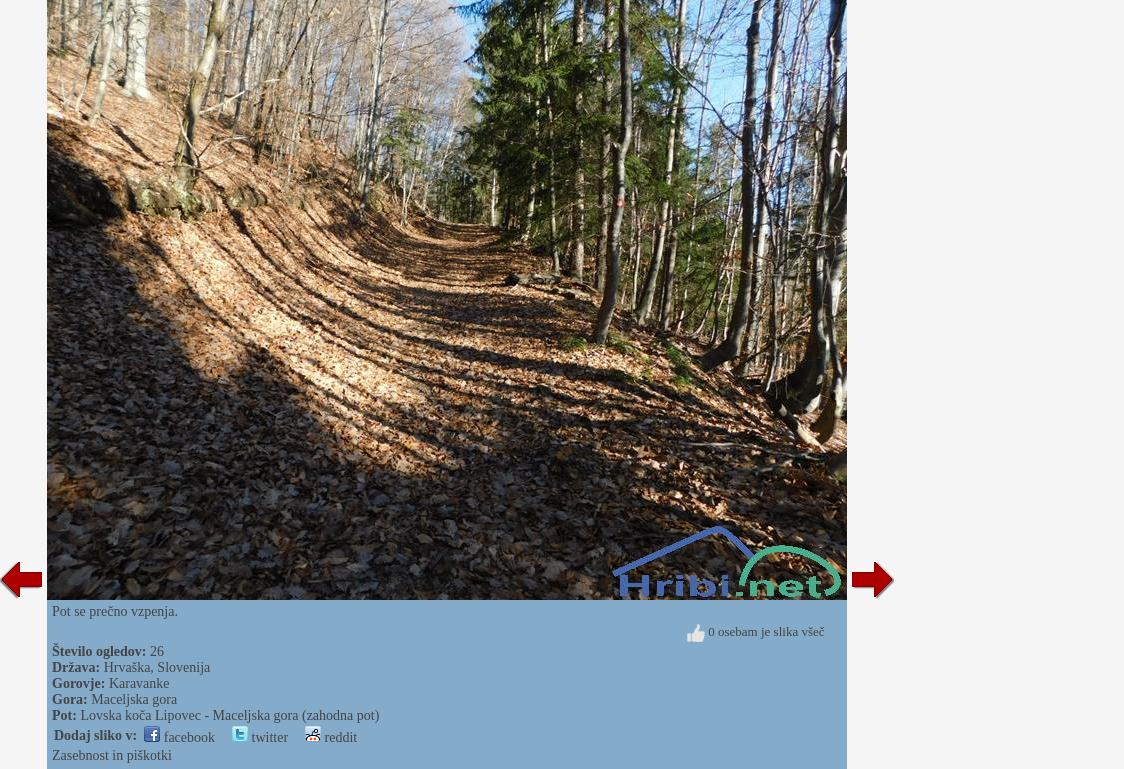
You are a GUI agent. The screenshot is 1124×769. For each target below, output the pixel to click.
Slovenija (183, 667)
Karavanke (139, 683)
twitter (260, 737)
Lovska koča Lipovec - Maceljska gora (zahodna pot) (229, 715)
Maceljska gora (134, 699)
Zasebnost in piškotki (112, 755)
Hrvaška (127, 667)
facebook (179, 737)
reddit (331, 737)
